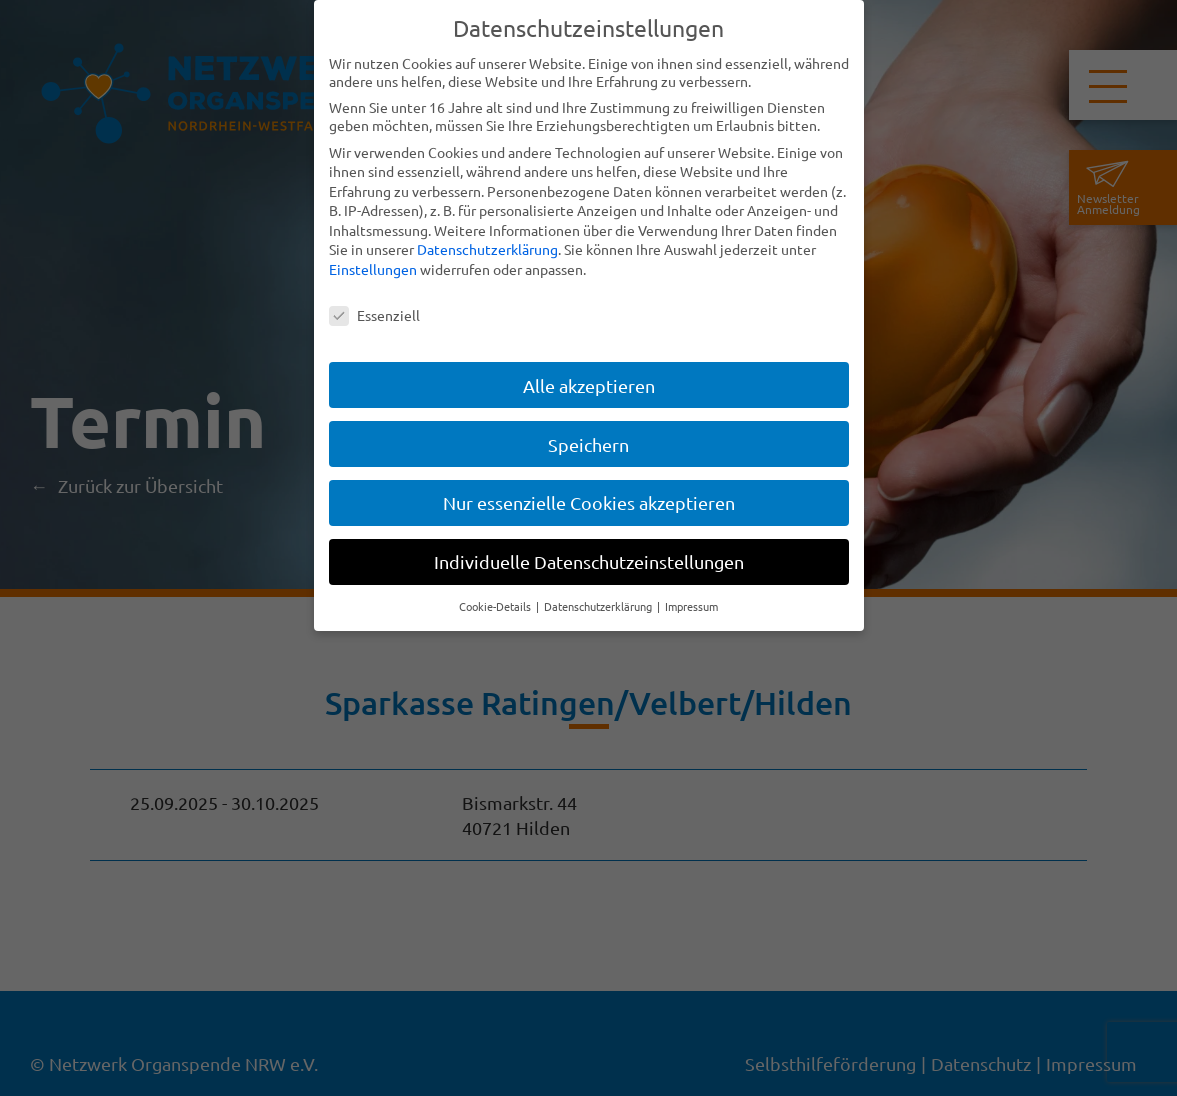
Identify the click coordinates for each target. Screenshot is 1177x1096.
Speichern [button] (588, 444)
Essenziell (374, 315)
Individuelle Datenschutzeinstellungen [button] (589, 561)
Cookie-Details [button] (496, 606)
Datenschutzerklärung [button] (599, 606)
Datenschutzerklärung (487, 249)
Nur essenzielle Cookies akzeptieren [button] (589, 502)
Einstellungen (373, 269)
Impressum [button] (691, 606)
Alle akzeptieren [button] (589, 385)
